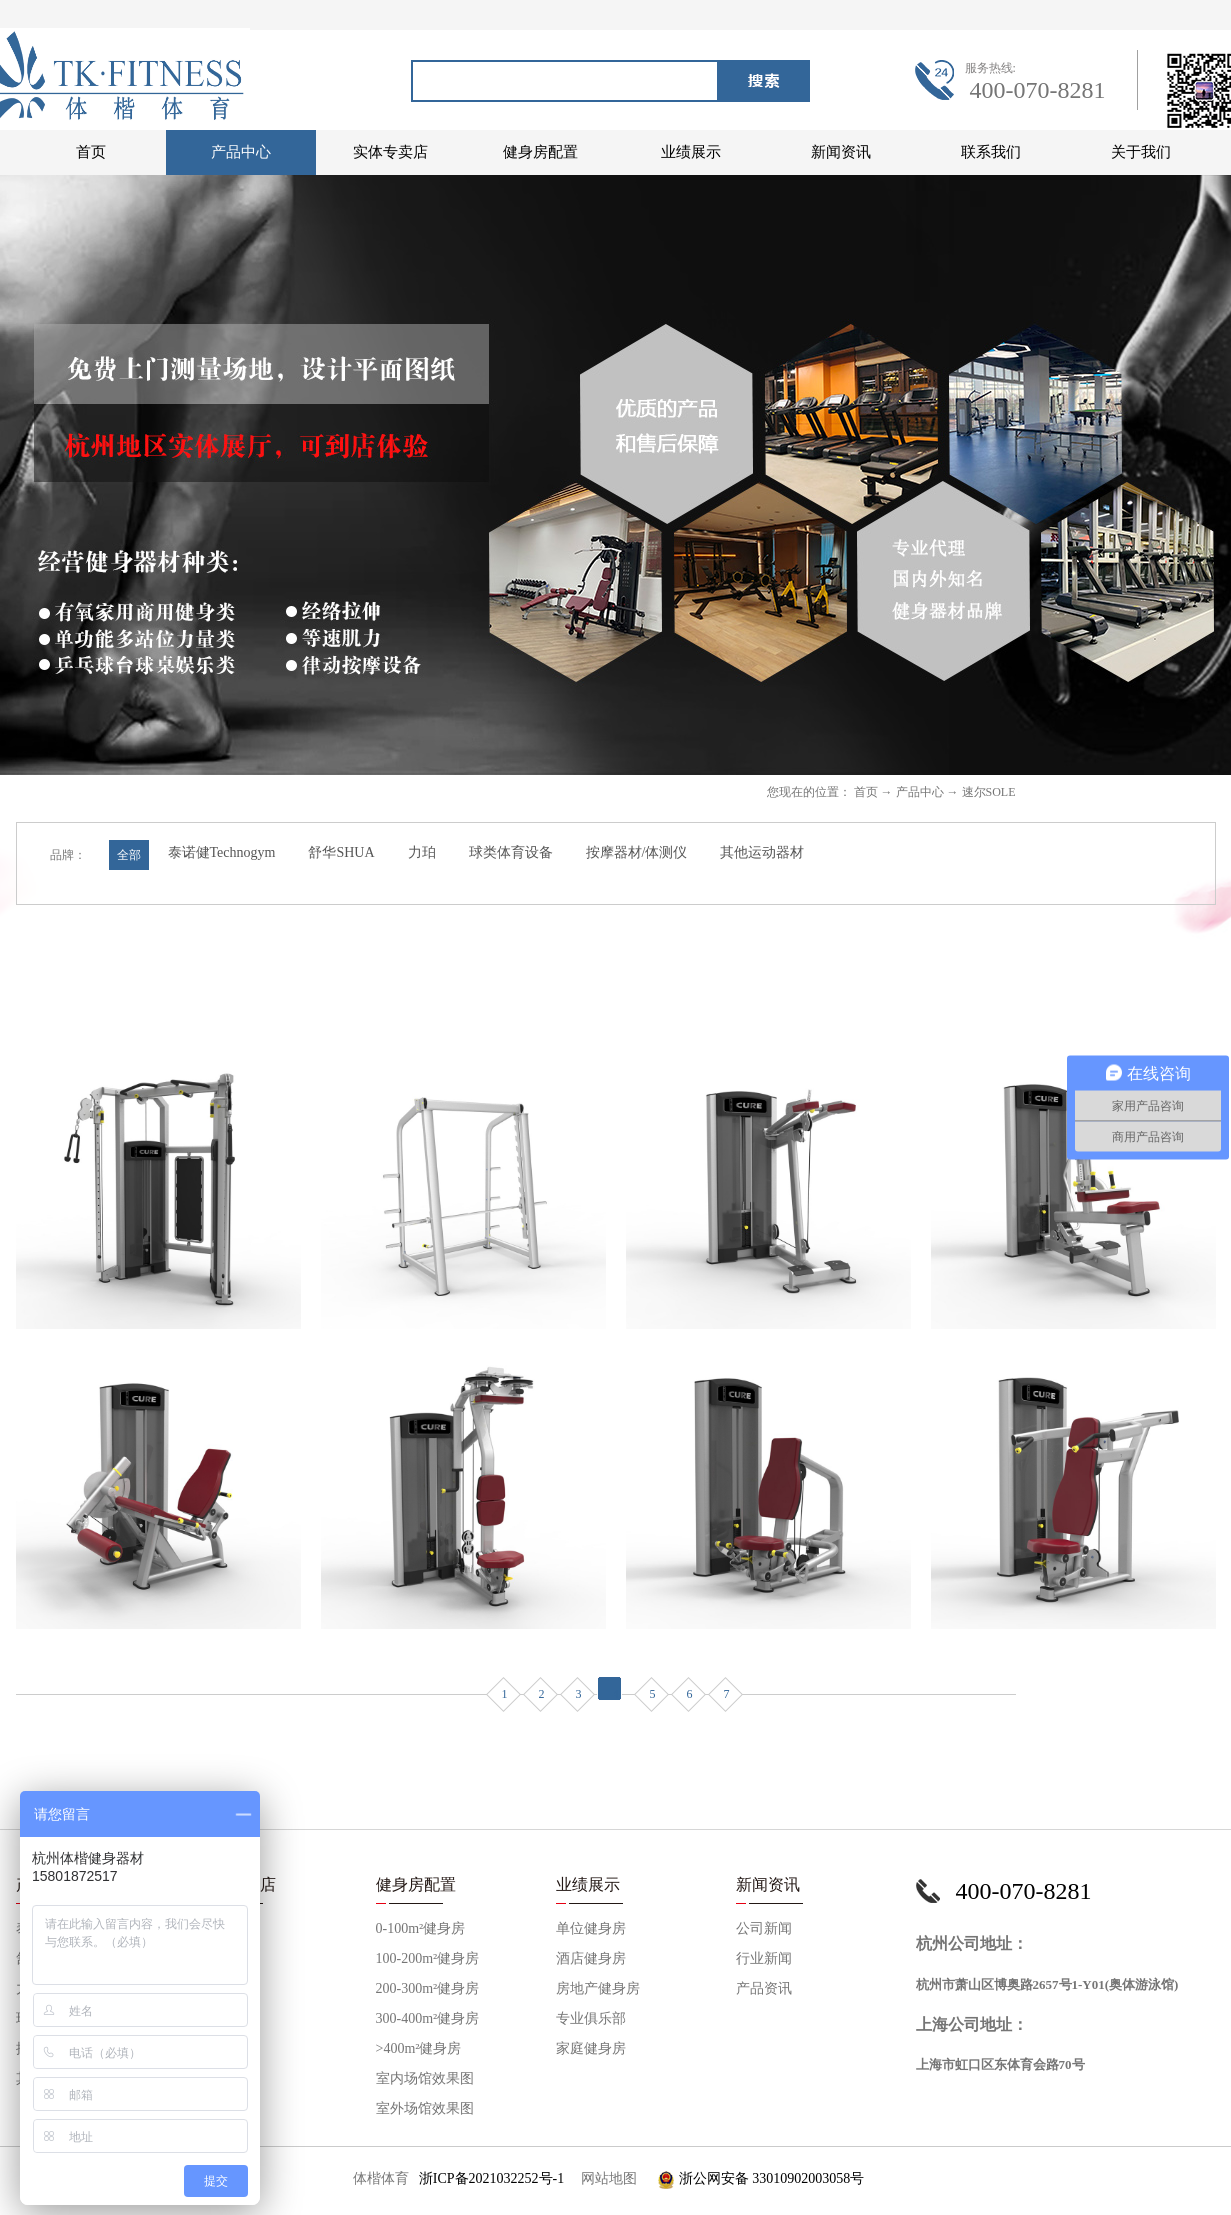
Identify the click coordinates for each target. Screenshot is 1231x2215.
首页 (91, 152)
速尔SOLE (989, 792)
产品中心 (920, 792)
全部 (129, 855)
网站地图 (605, 2178)
